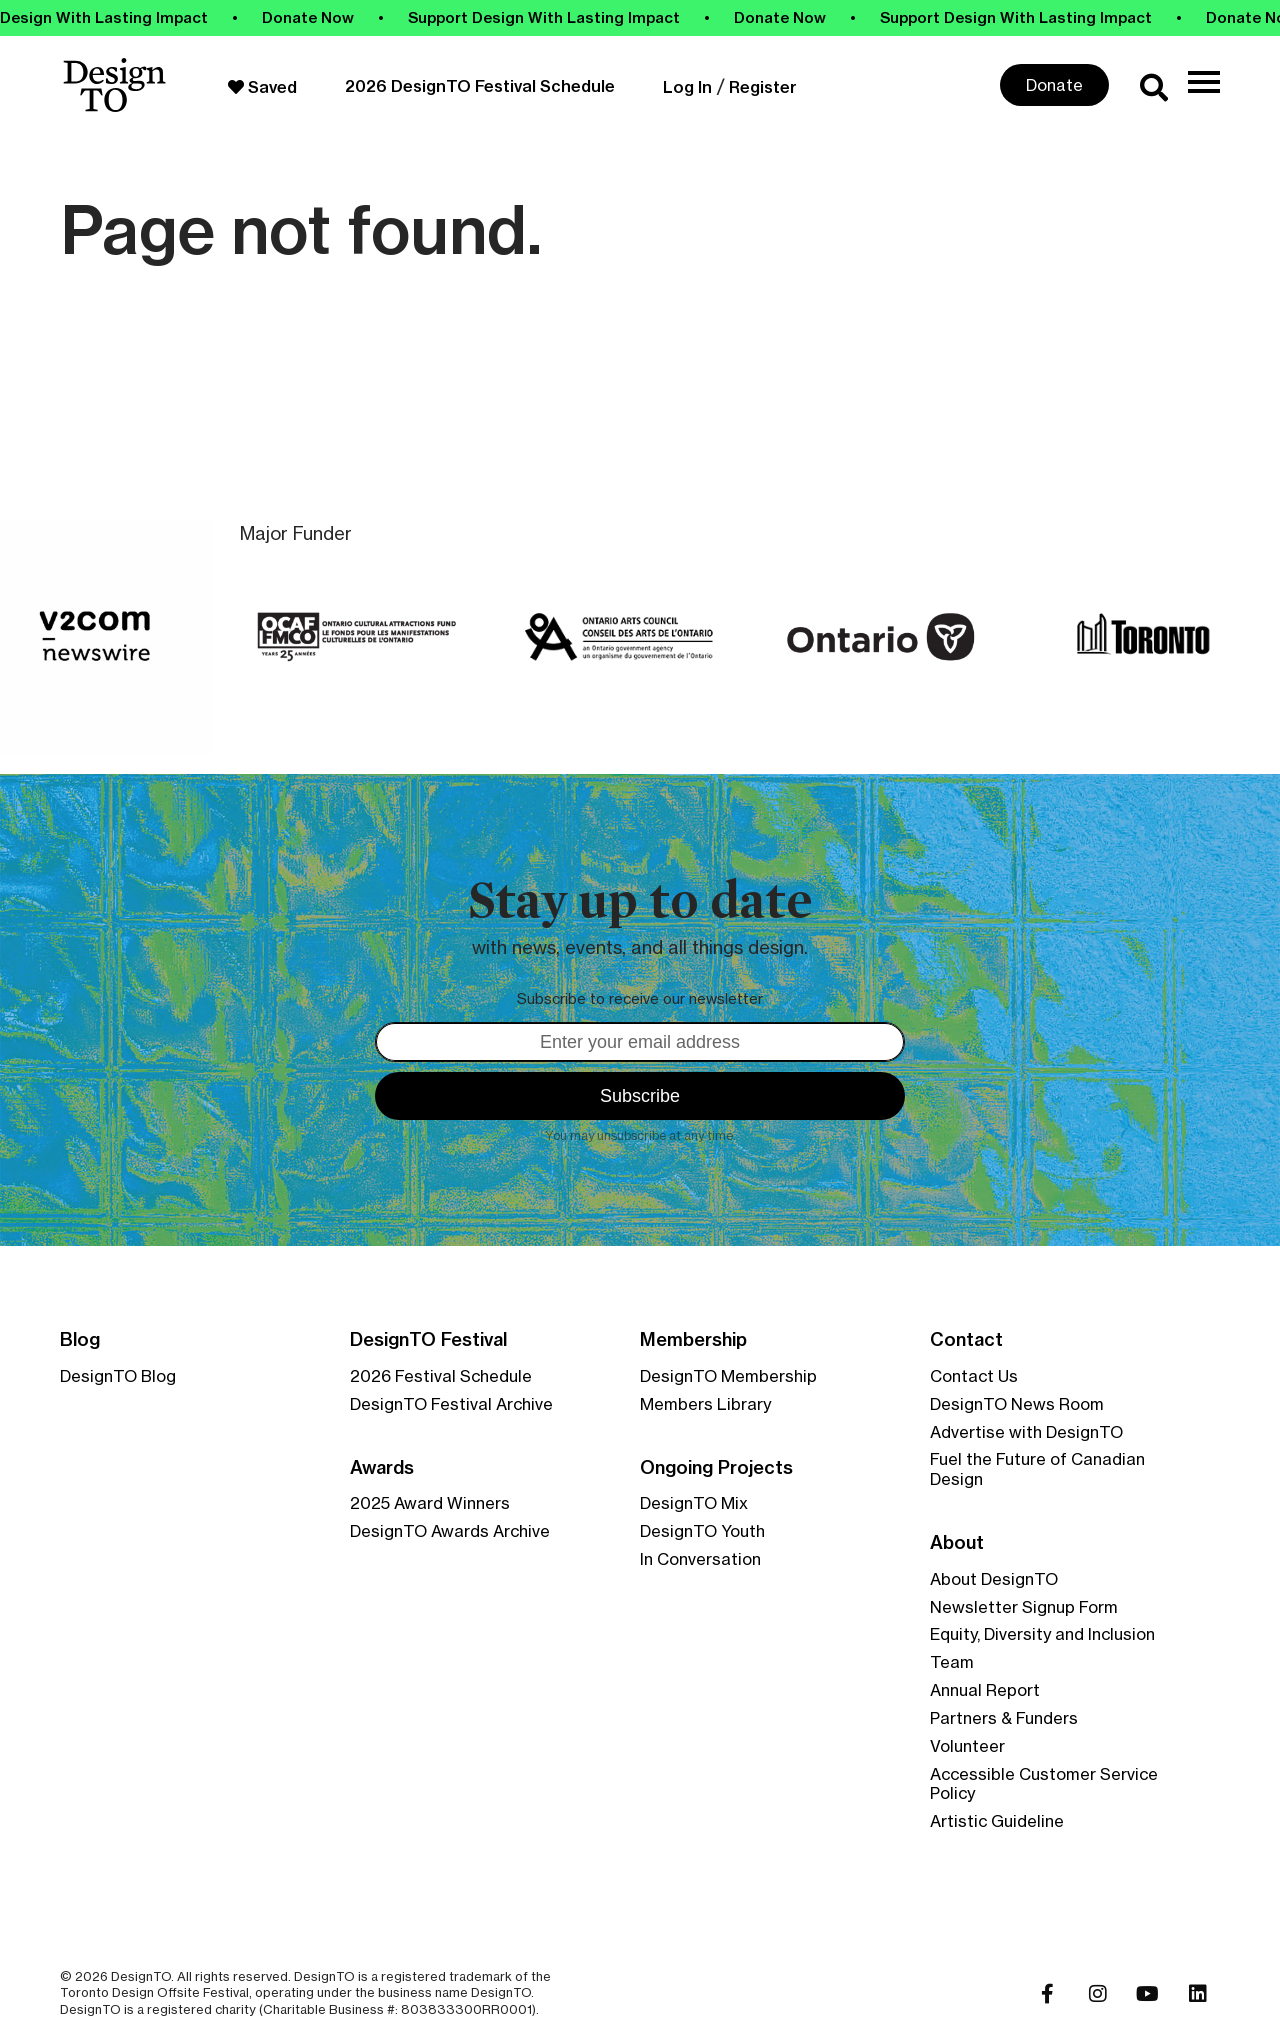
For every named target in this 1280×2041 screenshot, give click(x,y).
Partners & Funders (1004, 1718)
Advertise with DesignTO (1026, 1432)
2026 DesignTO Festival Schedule (480, 86)
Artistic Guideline (997, 1821)
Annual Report (985, 1690)
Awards (382, 1468)
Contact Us (974, 1376)
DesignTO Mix (694, 1503)
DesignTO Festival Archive (451, 1404)
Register (763, 87)
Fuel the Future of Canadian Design (1037, 1469)
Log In (687, 87)
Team (952, 1662)
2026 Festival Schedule (441, 1376)
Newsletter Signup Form (1024, 1607)
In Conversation (700, 1559)
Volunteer (967, 1746)
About (957, 1543)
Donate (1054, 85)
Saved (262, 87)
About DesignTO (994, 1579)
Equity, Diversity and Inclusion (1042, 1634)
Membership (693, 1340)
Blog (80, 1340)
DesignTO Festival (428, 1340)
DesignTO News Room (1017, 1404)
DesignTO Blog (118, 1376)
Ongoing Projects (716, 1468)
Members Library (705, 1404)
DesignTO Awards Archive (450, 1531)
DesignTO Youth (702, 1531)
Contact (966, 1340)
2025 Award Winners (430, 1503)
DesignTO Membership (728, 1376)
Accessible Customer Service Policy (1044, 1784)
